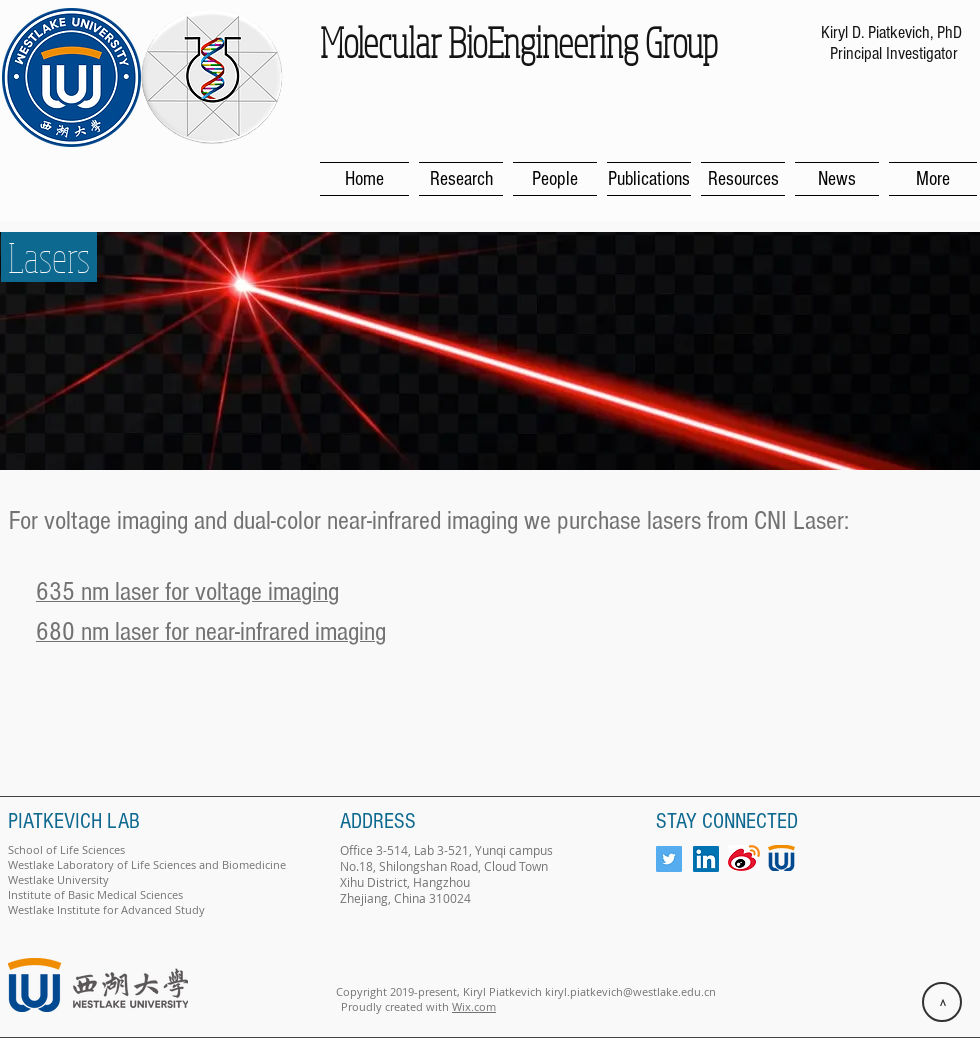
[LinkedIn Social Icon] (706, 859)
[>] (942, 1002)
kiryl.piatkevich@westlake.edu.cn (630, 991)
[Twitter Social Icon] (669, 859)
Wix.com (474, 1006)
